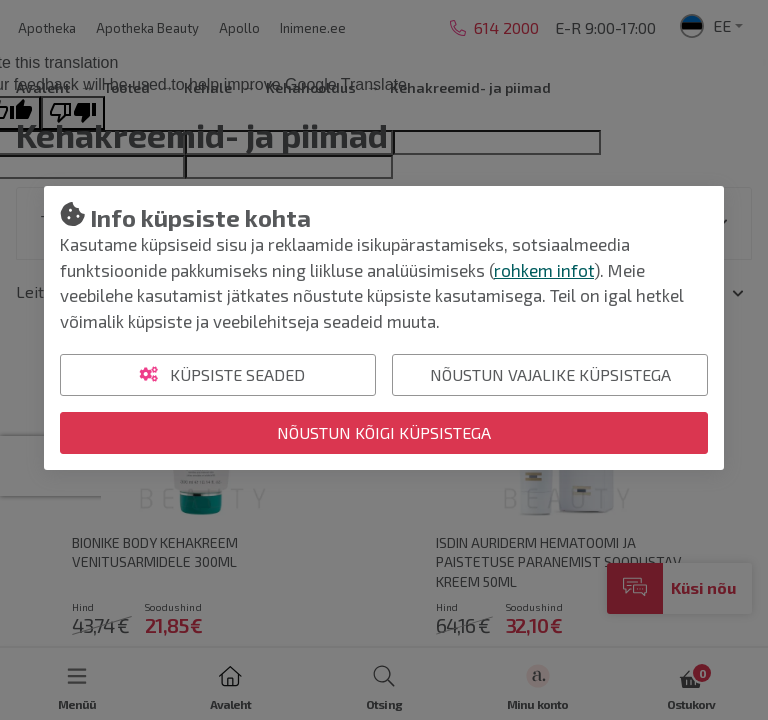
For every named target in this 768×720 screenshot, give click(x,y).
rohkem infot (544, 270)
